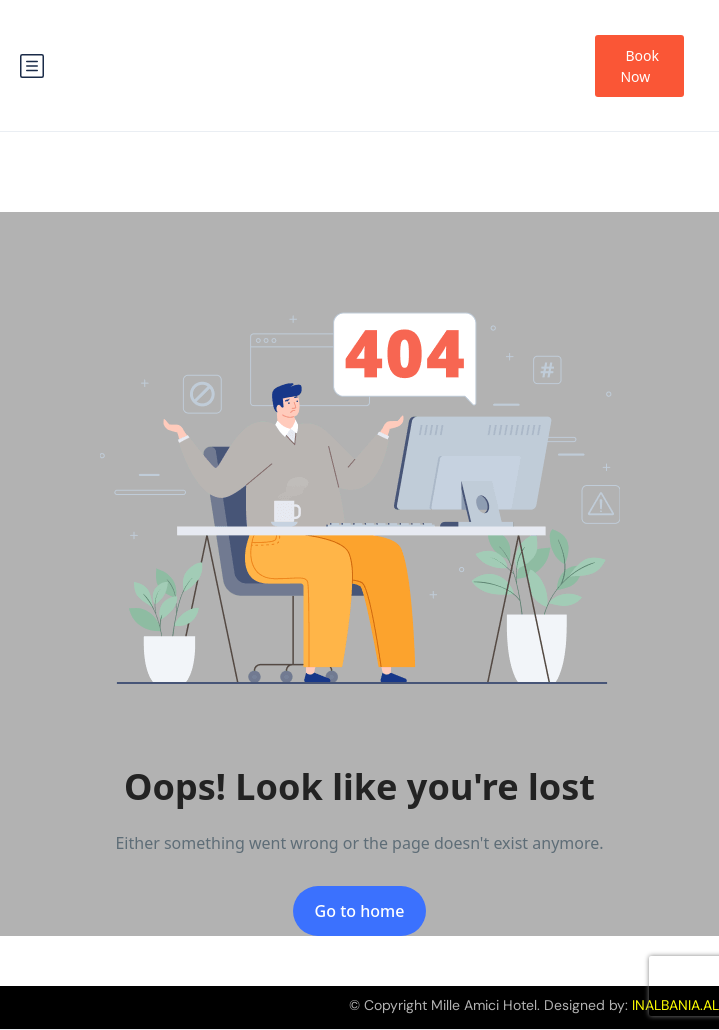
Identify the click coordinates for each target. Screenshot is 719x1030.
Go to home (360, 911)
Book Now (639, 66)
